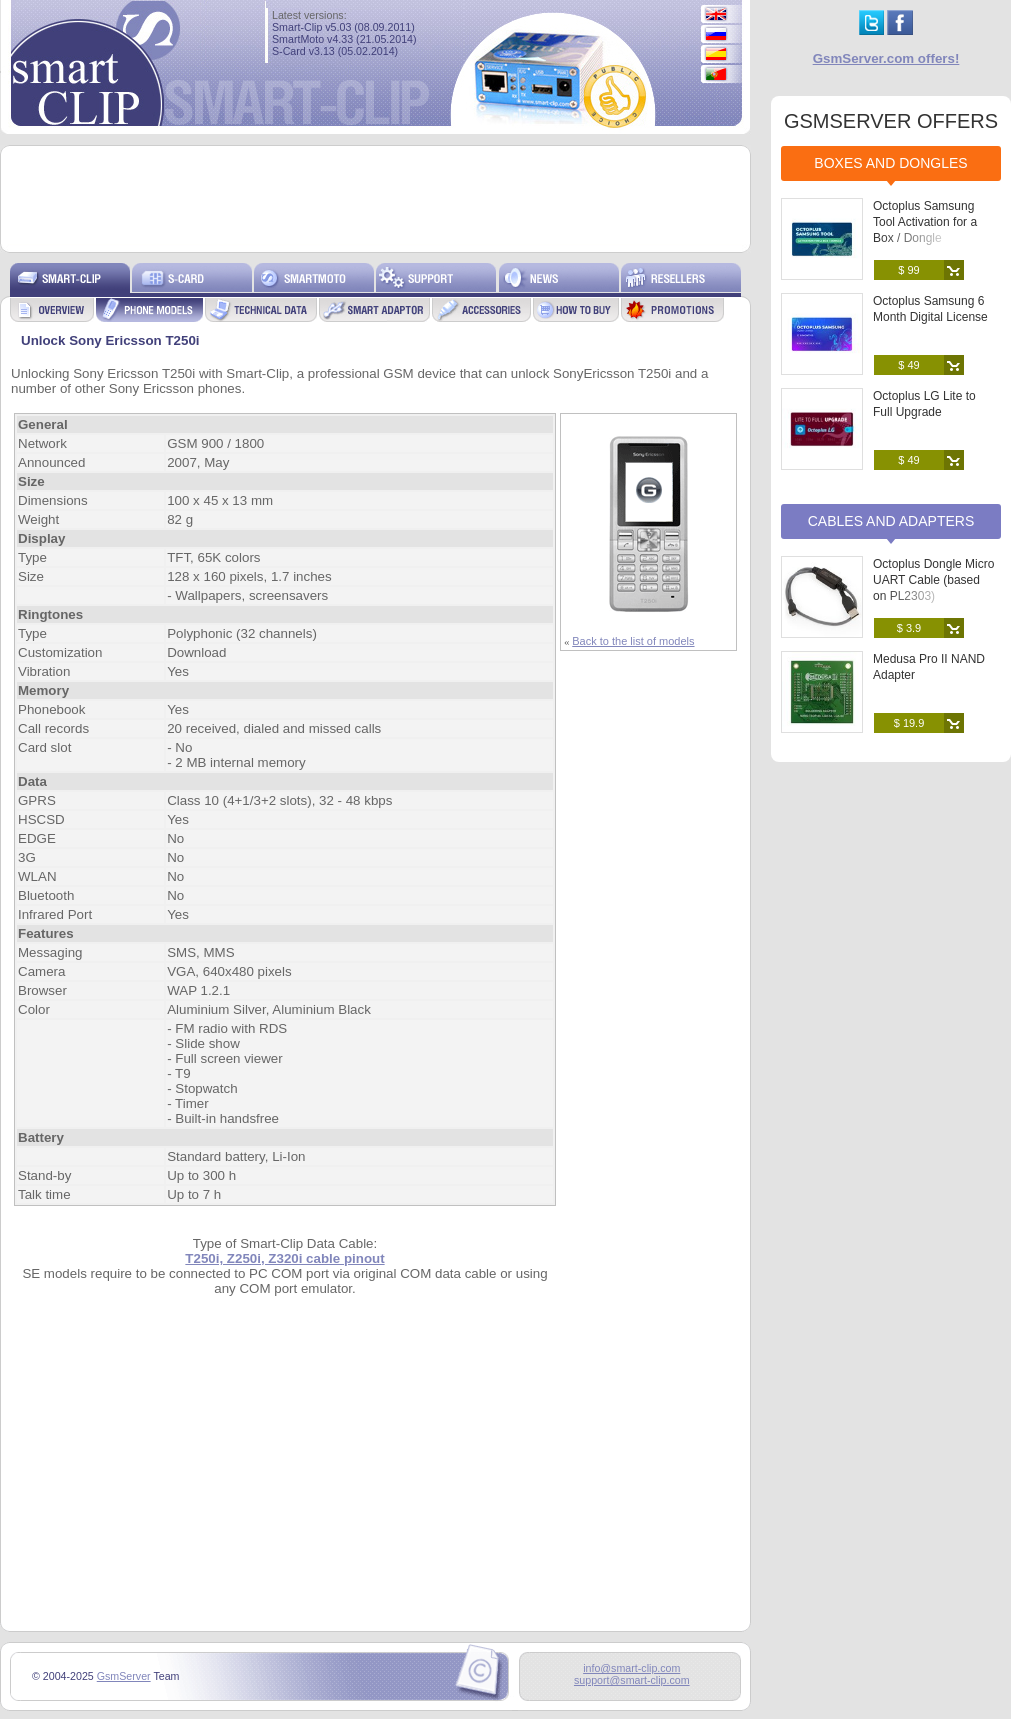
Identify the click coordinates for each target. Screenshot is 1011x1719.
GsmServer (124, 1676)
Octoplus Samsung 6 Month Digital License (930, 309)
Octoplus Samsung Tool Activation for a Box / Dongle (925, 222)
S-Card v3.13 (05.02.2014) (335, 51)
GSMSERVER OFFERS (891, 121)
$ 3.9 (909, 628)
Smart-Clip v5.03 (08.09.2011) (343, 27)
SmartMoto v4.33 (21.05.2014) (344, 39)
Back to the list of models (633, 641)
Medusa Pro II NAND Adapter (929, 667)
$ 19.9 (909, 723)
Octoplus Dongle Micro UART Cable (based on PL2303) (933, 580)
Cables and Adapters (891, 521)
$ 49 (908, 365)
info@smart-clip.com (631, 1668)
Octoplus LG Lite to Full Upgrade (924, 404)
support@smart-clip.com (632, 1680)
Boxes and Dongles (890, 163)
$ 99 (908, 270)
